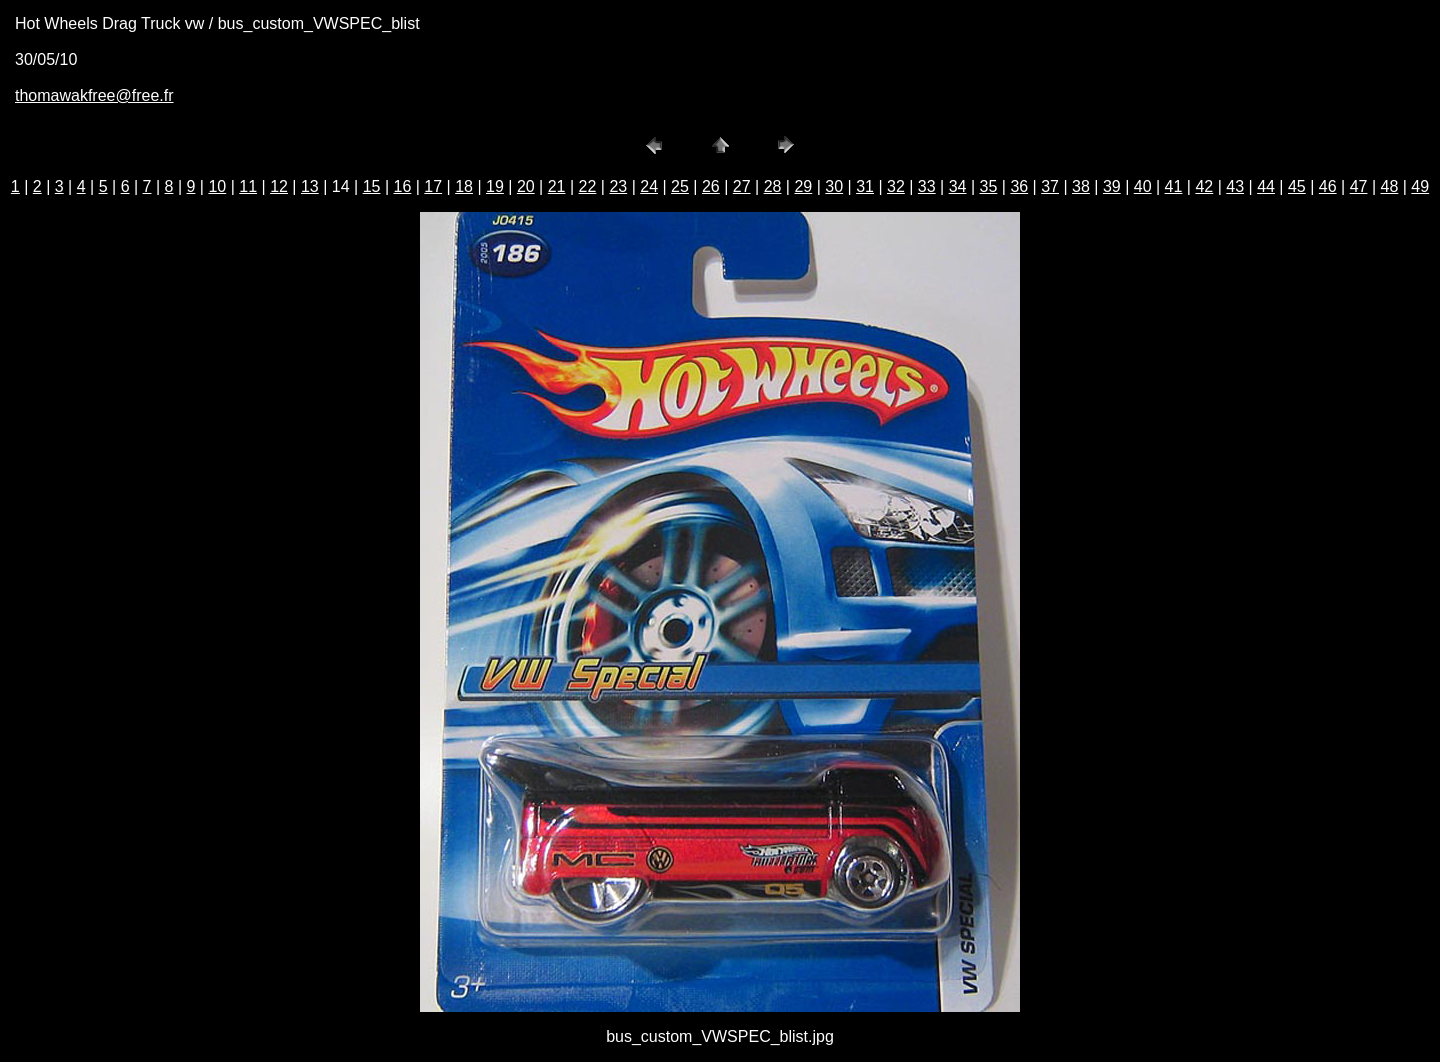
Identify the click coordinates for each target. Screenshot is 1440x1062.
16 (403, 186)
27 (742, 186)
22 (588, 186)
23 (618, 186)
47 (1359, 186)
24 (649, 186)
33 (927, 186)
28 (773, 186)
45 (1297, 186)
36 (1019, 186)
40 (1143, 186)
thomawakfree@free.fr (94, 95)
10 (217, 186)
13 (310, 186)
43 (1235, 186)
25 (680, 186)
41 (1174, 186)
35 (989, 186)
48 (1390, 186)
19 (495, 186)
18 (464, 186)
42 (1204, 186)
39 (1112, 186)
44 (1266, 186)
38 (1081, 186)
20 (526, 186)
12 (279, 186)
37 (1050, 186)
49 (1420, 186)
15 (372, 186)
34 (958, 186)
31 (865, 186)
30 (834, 186)
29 (803, 186)
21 (557, 186)
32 (896, 186)
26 (711, 186)
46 (1328, 186)
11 (248, 186)
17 (433, 186)
